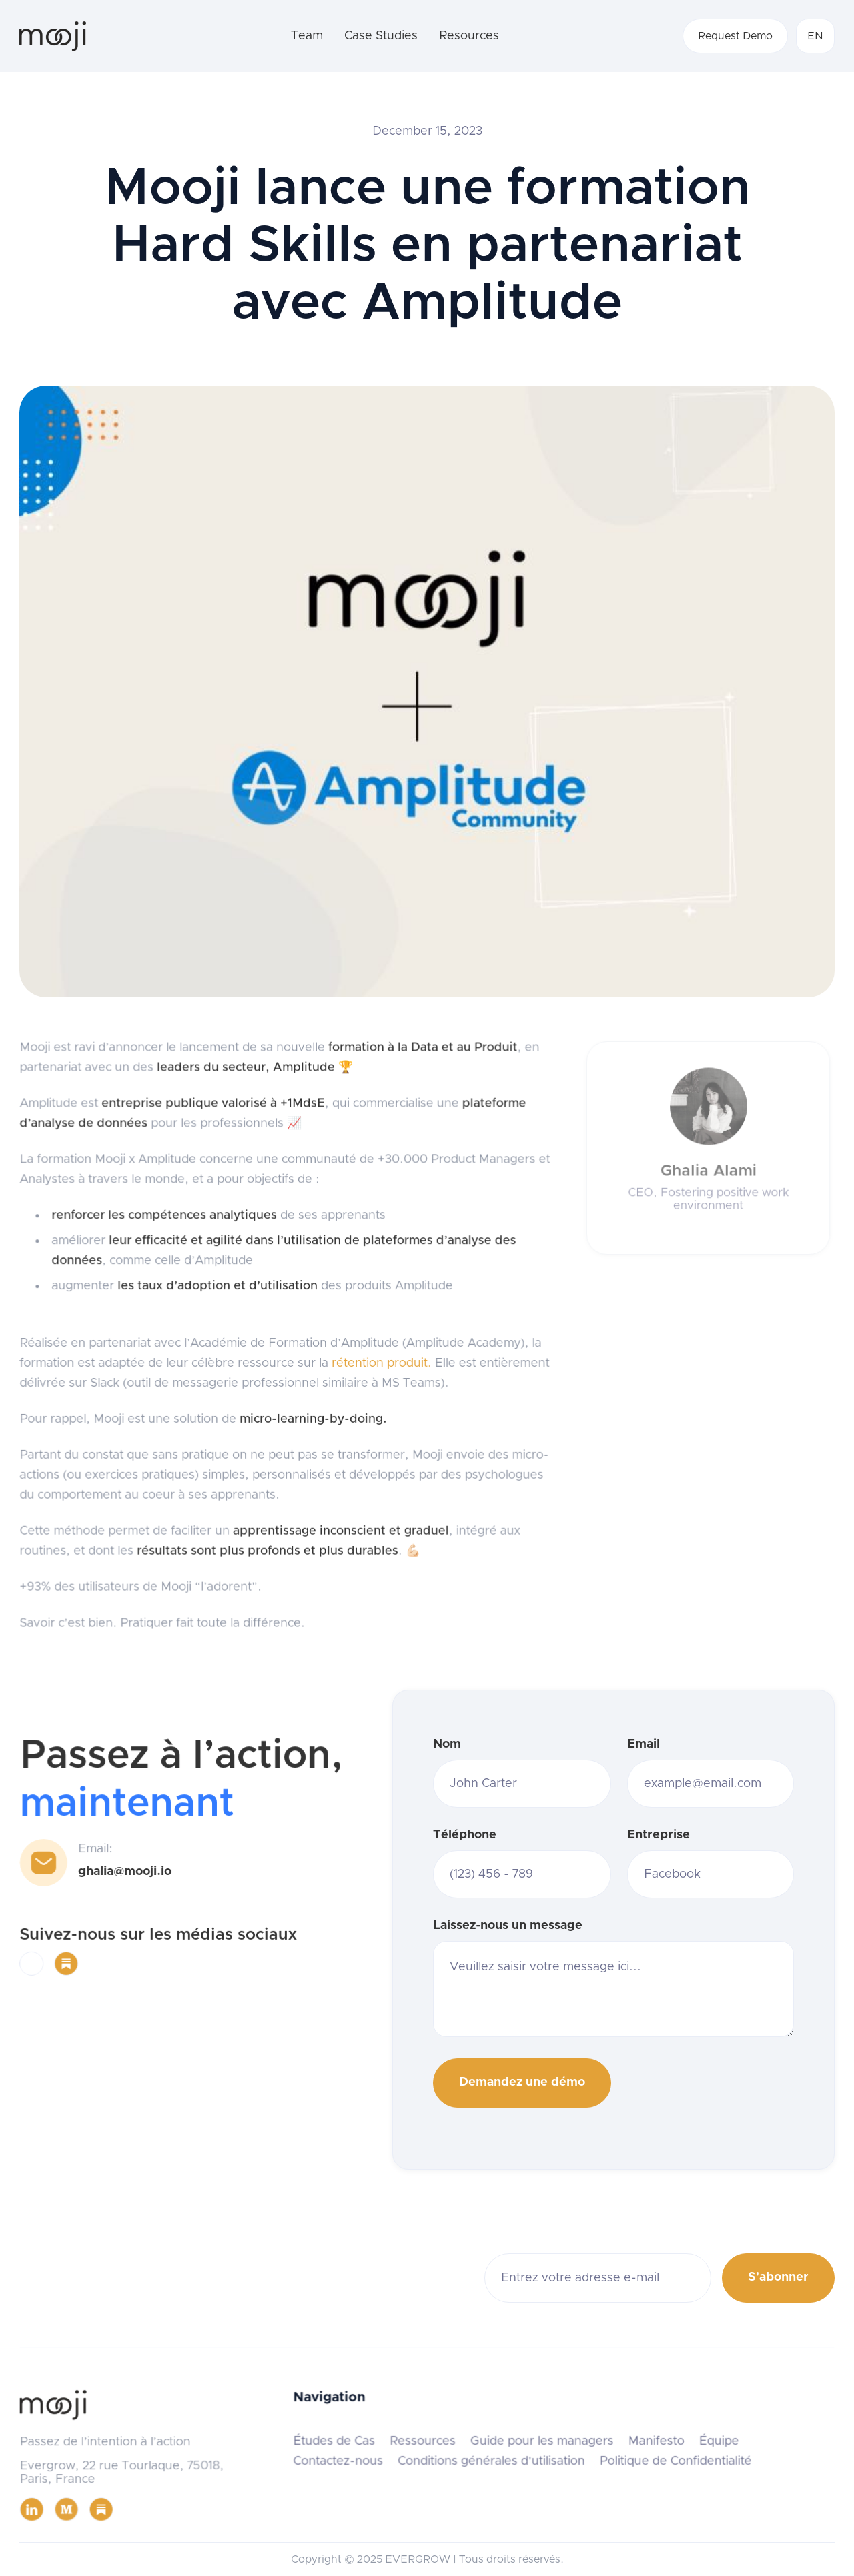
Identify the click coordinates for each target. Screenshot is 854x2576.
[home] (52, 36)
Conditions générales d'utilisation (490, 2461)
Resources (469, 36)
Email (643, 1744)
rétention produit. (380, 1363)
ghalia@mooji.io (125, 1872)
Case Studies (381, 36)
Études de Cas (335, 2441)
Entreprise (658, 1835)
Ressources (423, 2441)
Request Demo (735, 36)
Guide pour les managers (541, 2441)
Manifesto (654, 2441)
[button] (815, 36)
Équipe (716, 2441)
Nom (447, 1744)
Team (307, 36)
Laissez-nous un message (507, 1926)
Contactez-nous (339, 2461)
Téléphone (464, 1835)
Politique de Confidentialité (673, 2461)
